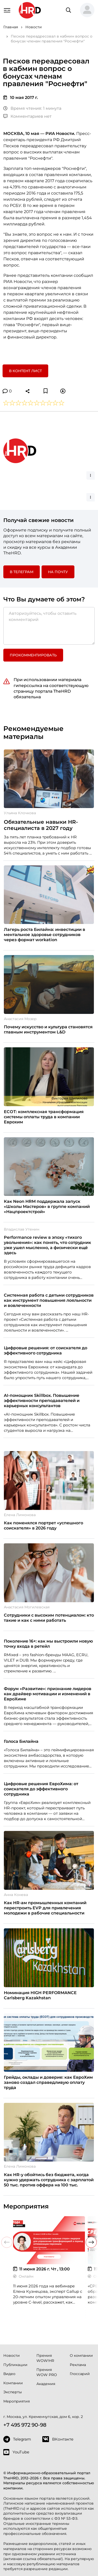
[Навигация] (7, 10)
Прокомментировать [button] (33, 655)
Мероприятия (16, 2401)
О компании (81, 2355)
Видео (9, 2373)
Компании (13, 2383)
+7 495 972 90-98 (24, 2425)
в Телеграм (21, 572)
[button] (87, 10)
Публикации (15, 2364)
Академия (45, 2383)
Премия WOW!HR (45, 2358)
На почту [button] (58, 572)
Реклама (78, 2364)
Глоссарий (80, 2373)
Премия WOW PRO (46, 2372)
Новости (11, 2355)
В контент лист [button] (25, 371)
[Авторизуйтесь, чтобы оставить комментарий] (48, 626)
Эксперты (12, 2392)
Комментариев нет (27, 116)
